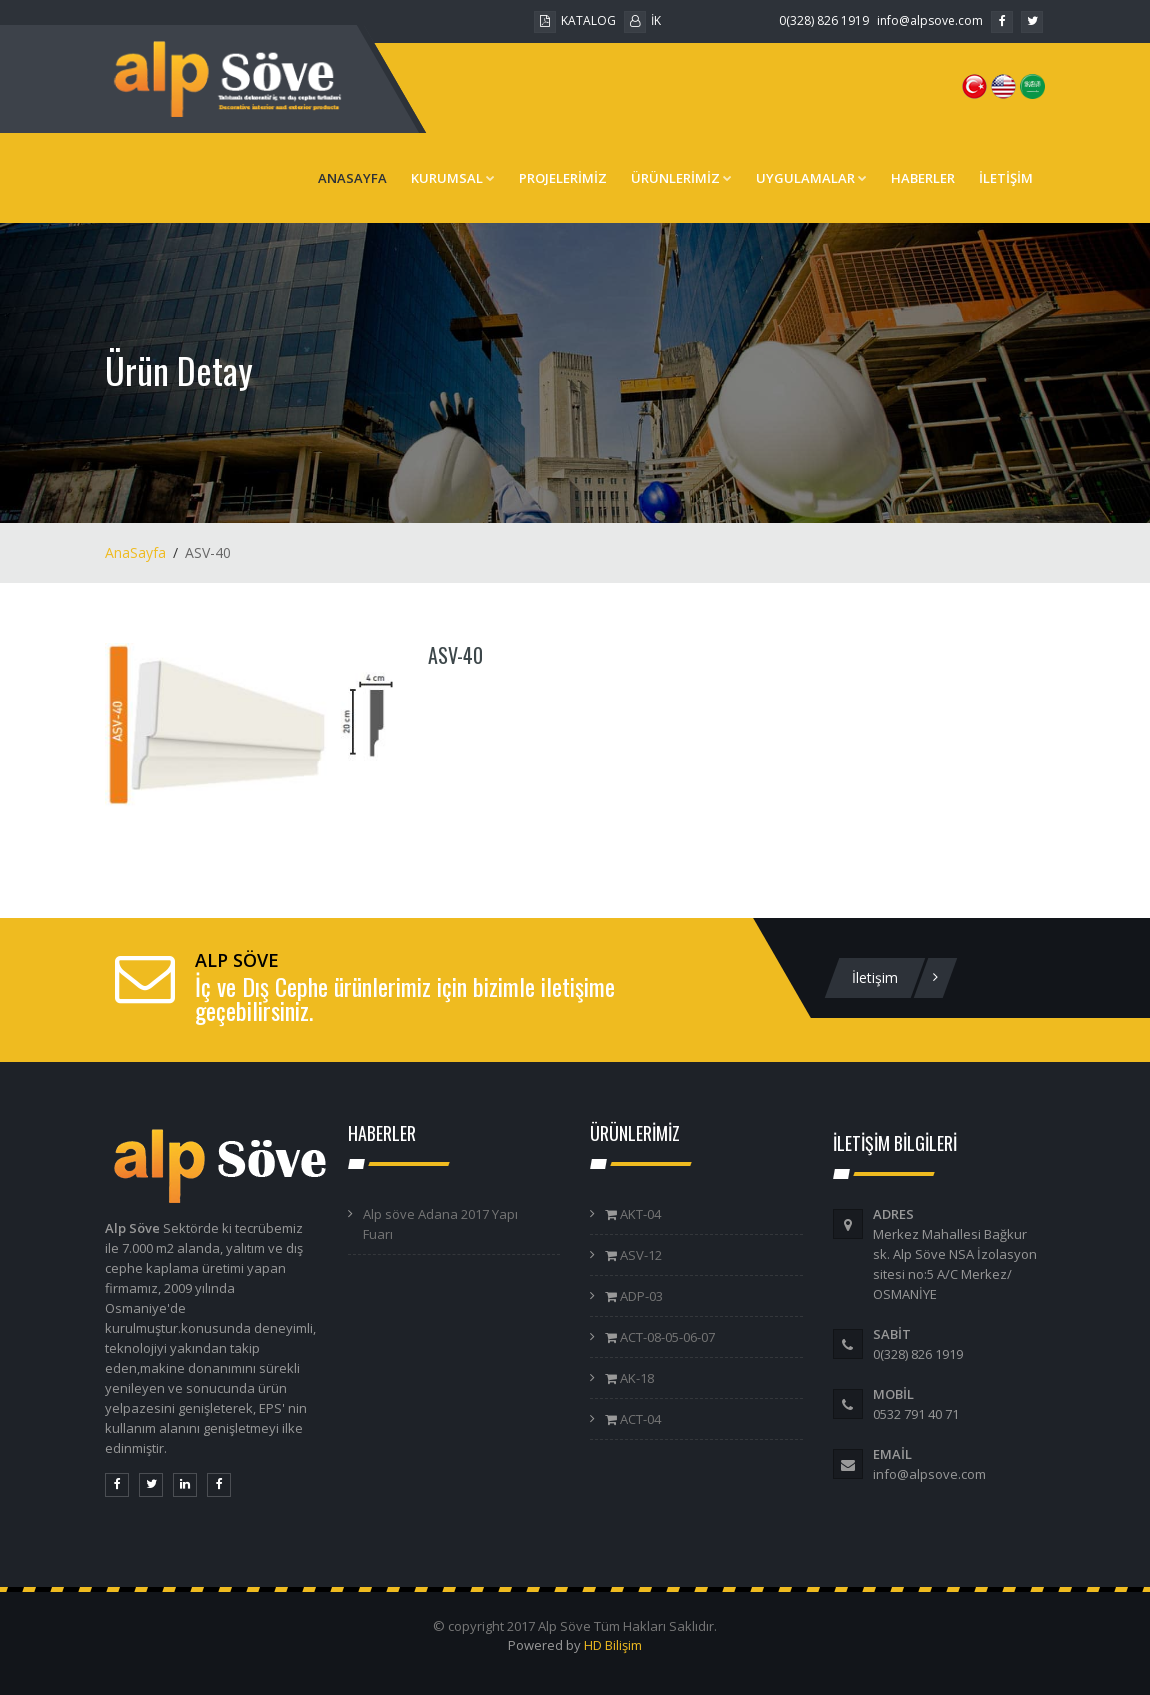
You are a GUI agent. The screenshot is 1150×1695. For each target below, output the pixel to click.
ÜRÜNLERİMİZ (681, 178)
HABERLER (923, 178)
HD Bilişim (613, 1645)
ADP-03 (640, 1296)
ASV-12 (639, 1255)
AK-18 (635, 1378)
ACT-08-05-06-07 (666, 1337)
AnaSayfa (135, 552)
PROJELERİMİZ (563, 178)
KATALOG (575, 20)
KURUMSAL (453, 178)
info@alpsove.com (930, 20)
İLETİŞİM (1006, 178)
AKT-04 (639, 1214)
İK (642, 20)
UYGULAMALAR (811, 178)
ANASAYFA (352, 178)
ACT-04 (639, 1419)
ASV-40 (455, 655)
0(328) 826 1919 (824, 20)
